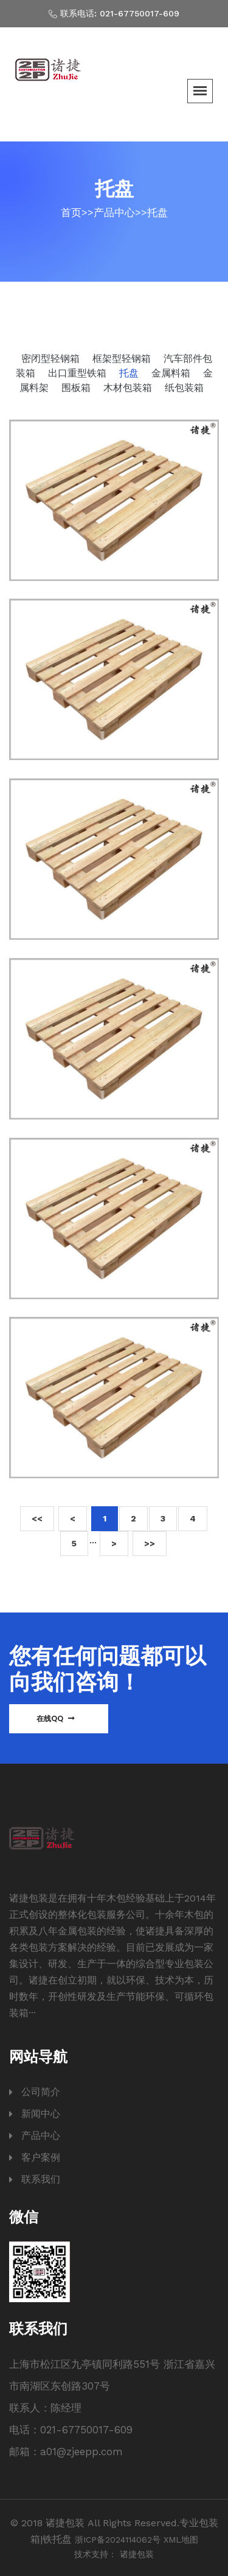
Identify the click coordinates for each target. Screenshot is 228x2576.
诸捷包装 (137, 2554)
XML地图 (181, 2539)
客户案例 (40, 2157)
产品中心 (114, 212)
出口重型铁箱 (78, 373)
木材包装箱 (129, 387)
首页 (71, 212)
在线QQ (55, 1718)
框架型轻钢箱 (123, 358)
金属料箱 (172, 373)
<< (37, 1518)
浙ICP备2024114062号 (118, 2539)
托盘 (157, 212)
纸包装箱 (184, 387)
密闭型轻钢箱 (52, 358)
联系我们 (40, 2179)
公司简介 (40, 2092)
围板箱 (77, 387)
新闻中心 (40, 2113)
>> (149, 1543)
